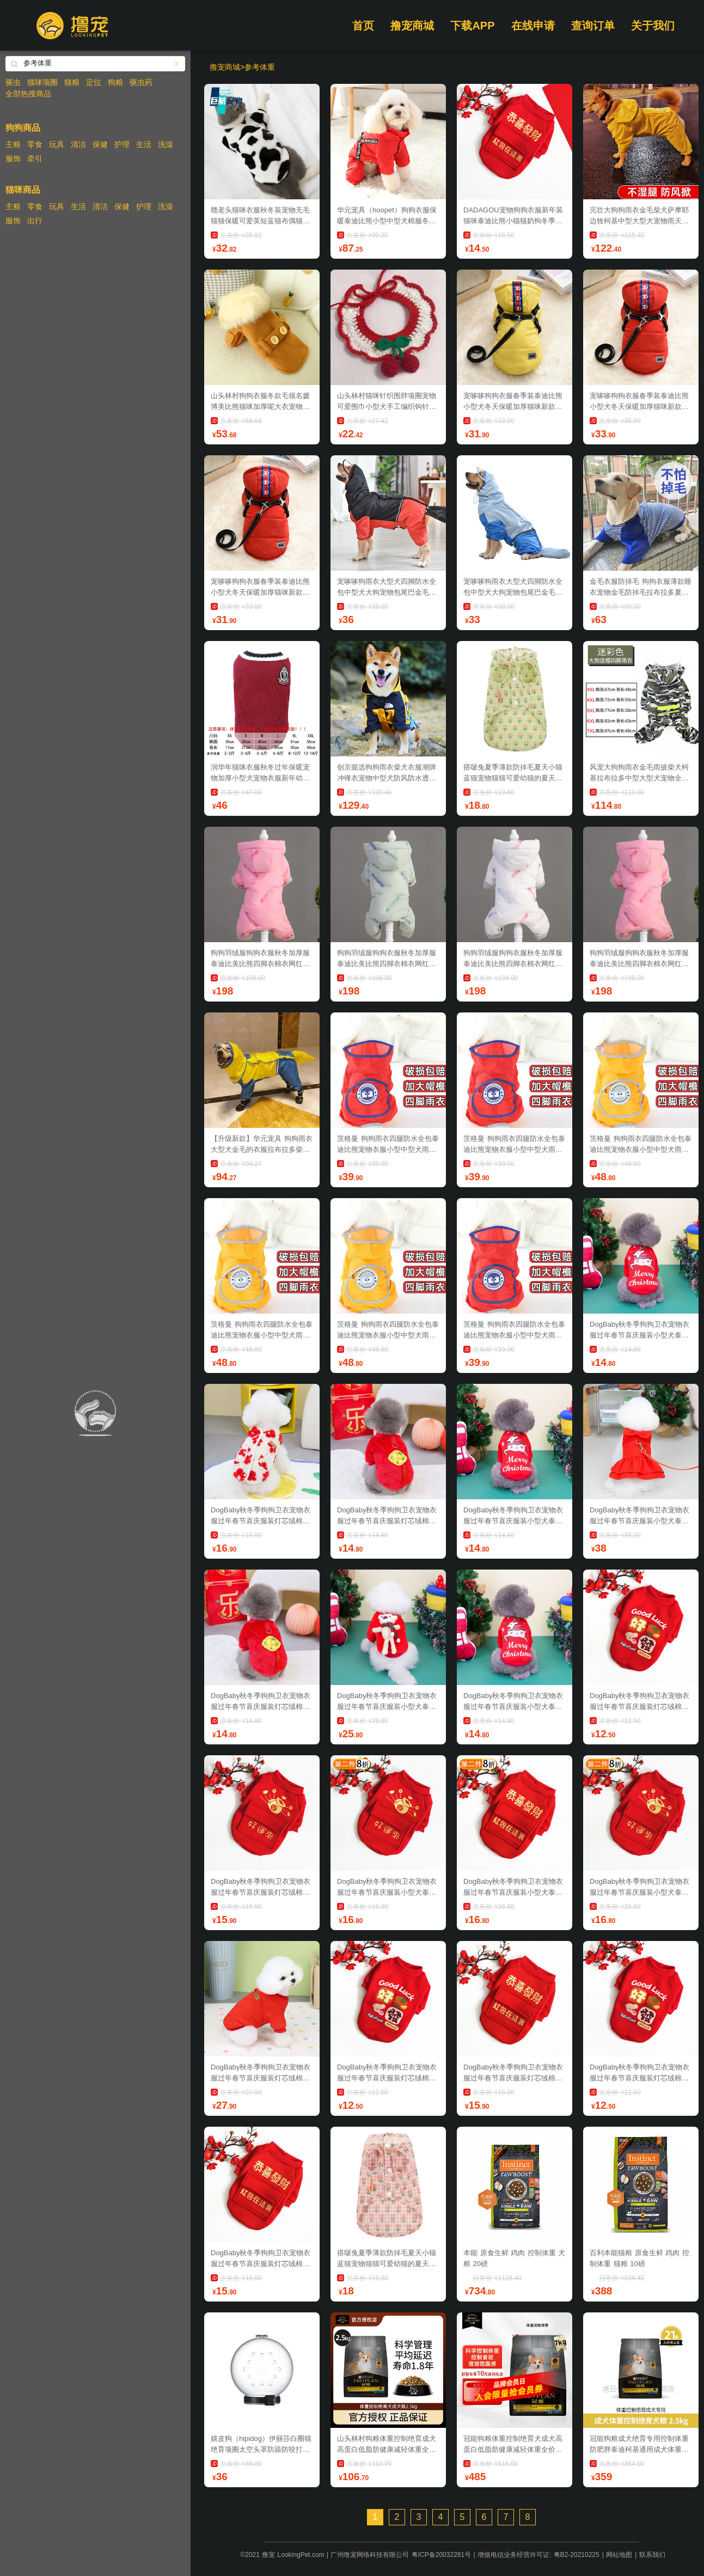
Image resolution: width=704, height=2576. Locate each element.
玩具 (56, 144)
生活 (143, 144)
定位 (93, 82)
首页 (363, 26)
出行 (34, 220)
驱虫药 (141, 82)
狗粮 (115, 82)
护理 (122, 144)
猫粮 (71, 82)
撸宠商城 (412, 26)
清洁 (78, 144)
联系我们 (652, 2555)
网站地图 (619, 2555)
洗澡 (165, 144)
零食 (34, 144)
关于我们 (653, 26)
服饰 (13, 158)
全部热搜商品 (28, 93)
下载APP (472, 26)
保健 (100, 144)
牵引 (34, 158)
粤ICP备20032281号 (441, 2555)
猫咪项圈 (42, 82)
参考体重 (259, 67)
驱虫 (13, 82)
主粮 (13, 144)
